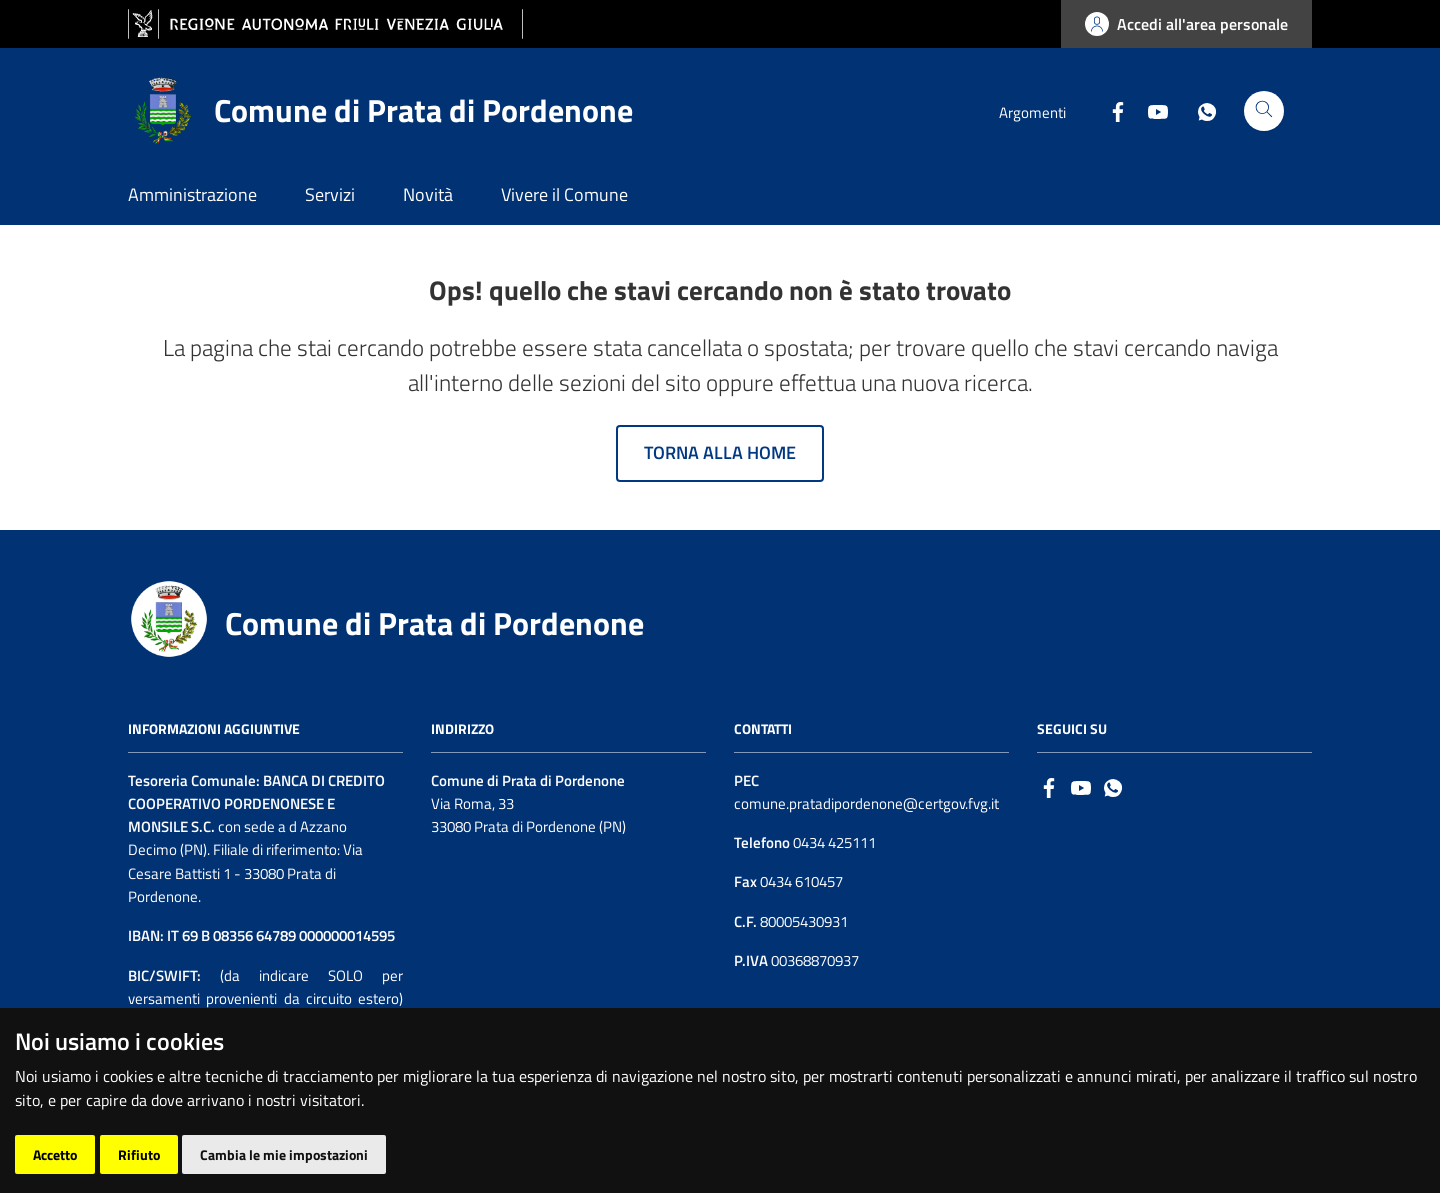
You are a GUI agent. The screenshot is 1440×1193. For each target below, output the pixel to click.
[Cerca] (1264, 111)
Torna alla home (720, 452)
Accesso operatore (187, 1156)
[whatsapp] (1113, 786)
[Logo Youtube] (1081, 786)
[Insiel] (1270, 1145)
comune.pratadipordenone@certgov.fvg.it (866, 803)
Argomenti (1032, 112)
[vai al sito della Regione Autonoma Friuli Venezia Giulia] (325, 24)
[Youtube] (1150, 110)
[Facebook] (1110, 110)
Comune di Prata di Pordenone (434, 623)
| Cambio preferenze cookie (342, 1156)
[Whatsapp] (1199, 110)
